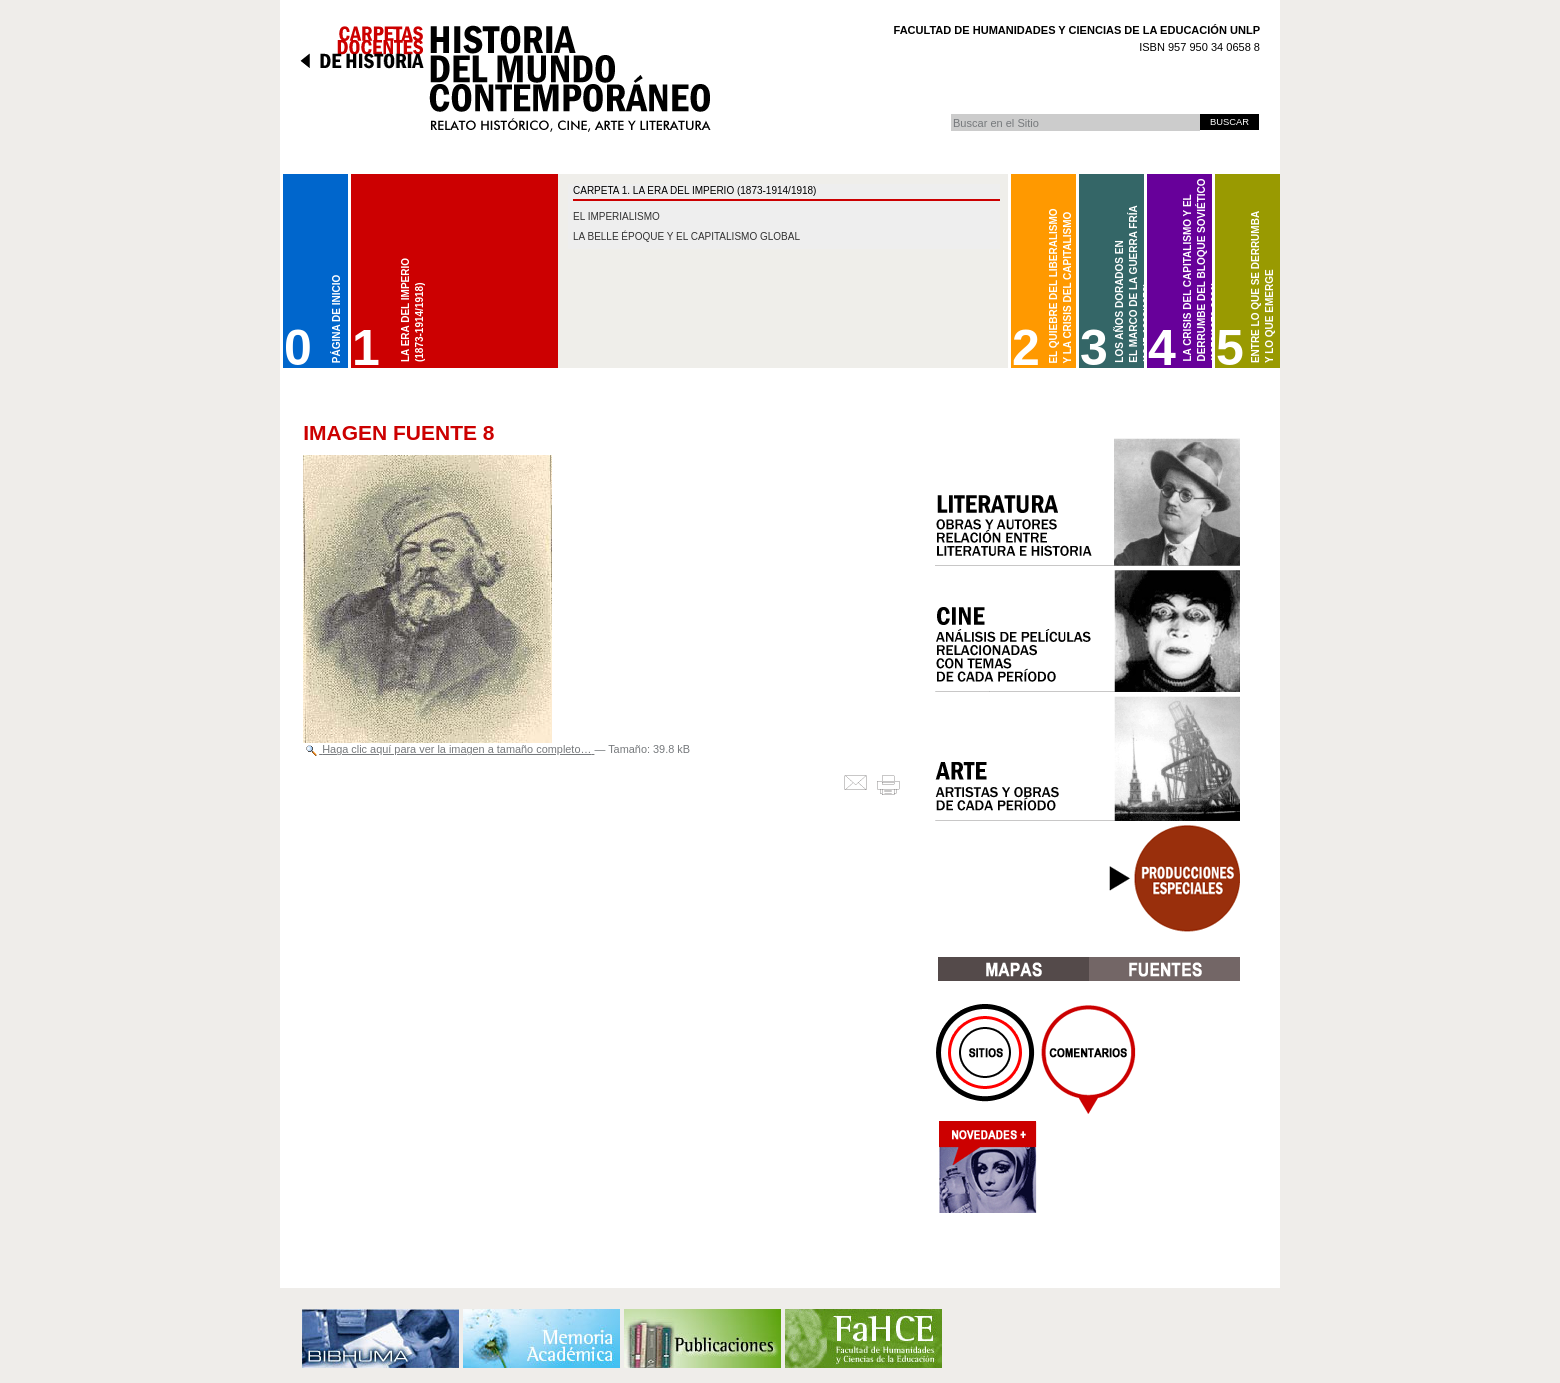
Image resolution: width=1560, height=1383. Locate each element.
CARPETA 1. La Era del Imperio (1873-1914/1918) (694, 190)
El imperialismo (616, 216)
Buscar (950, 113)
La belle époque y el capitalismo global (686, 236)
